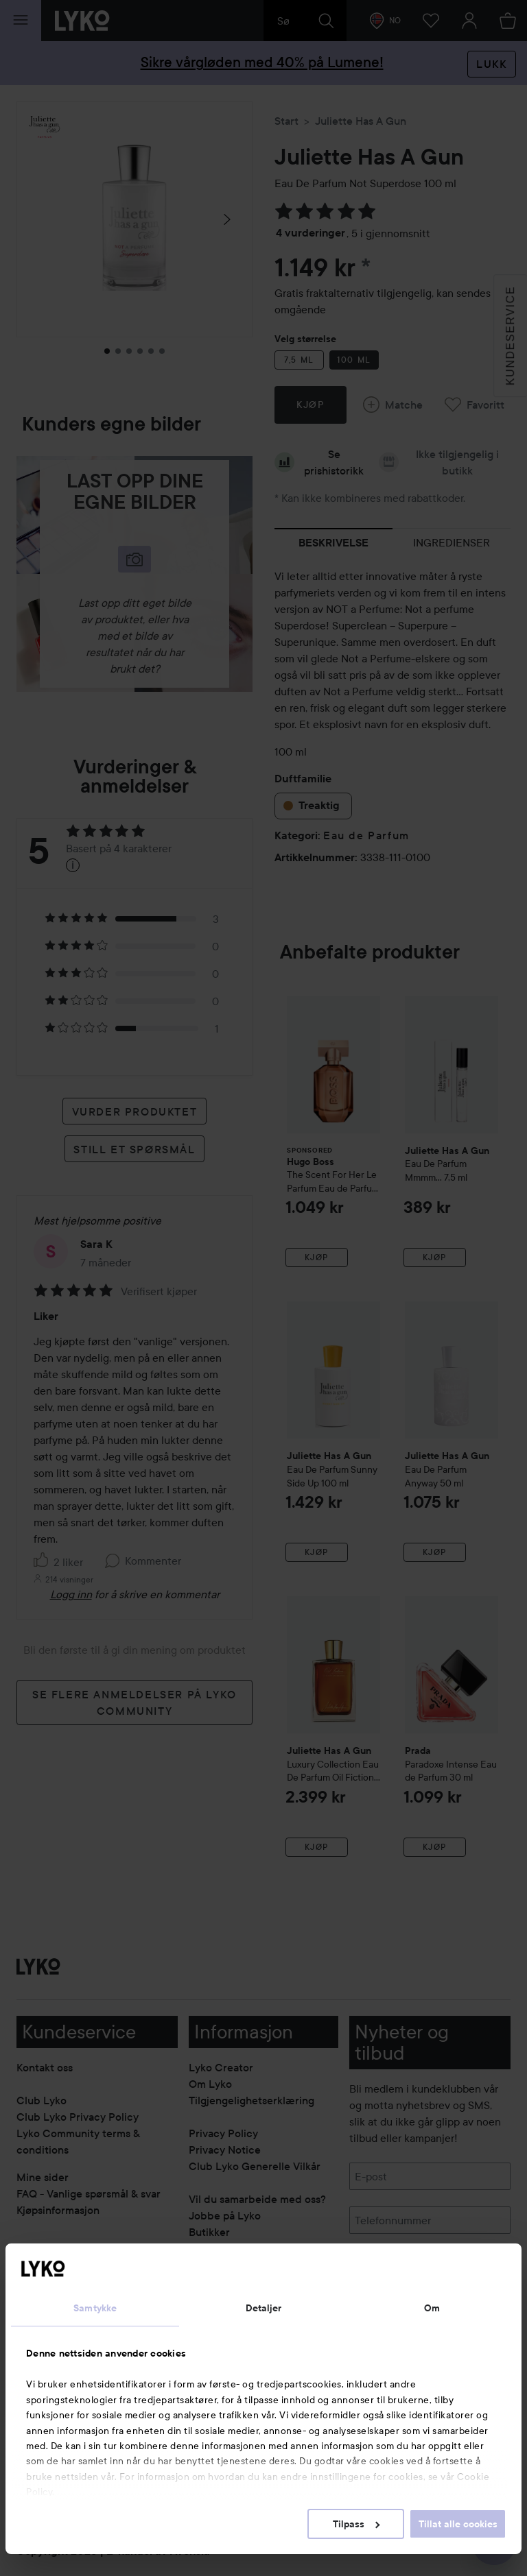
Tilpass (356, 2523)
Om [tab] (432, 2307)
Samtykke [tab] (95, 2307)
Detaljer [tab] (264, 2307)
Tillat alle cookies (458, 2523)
